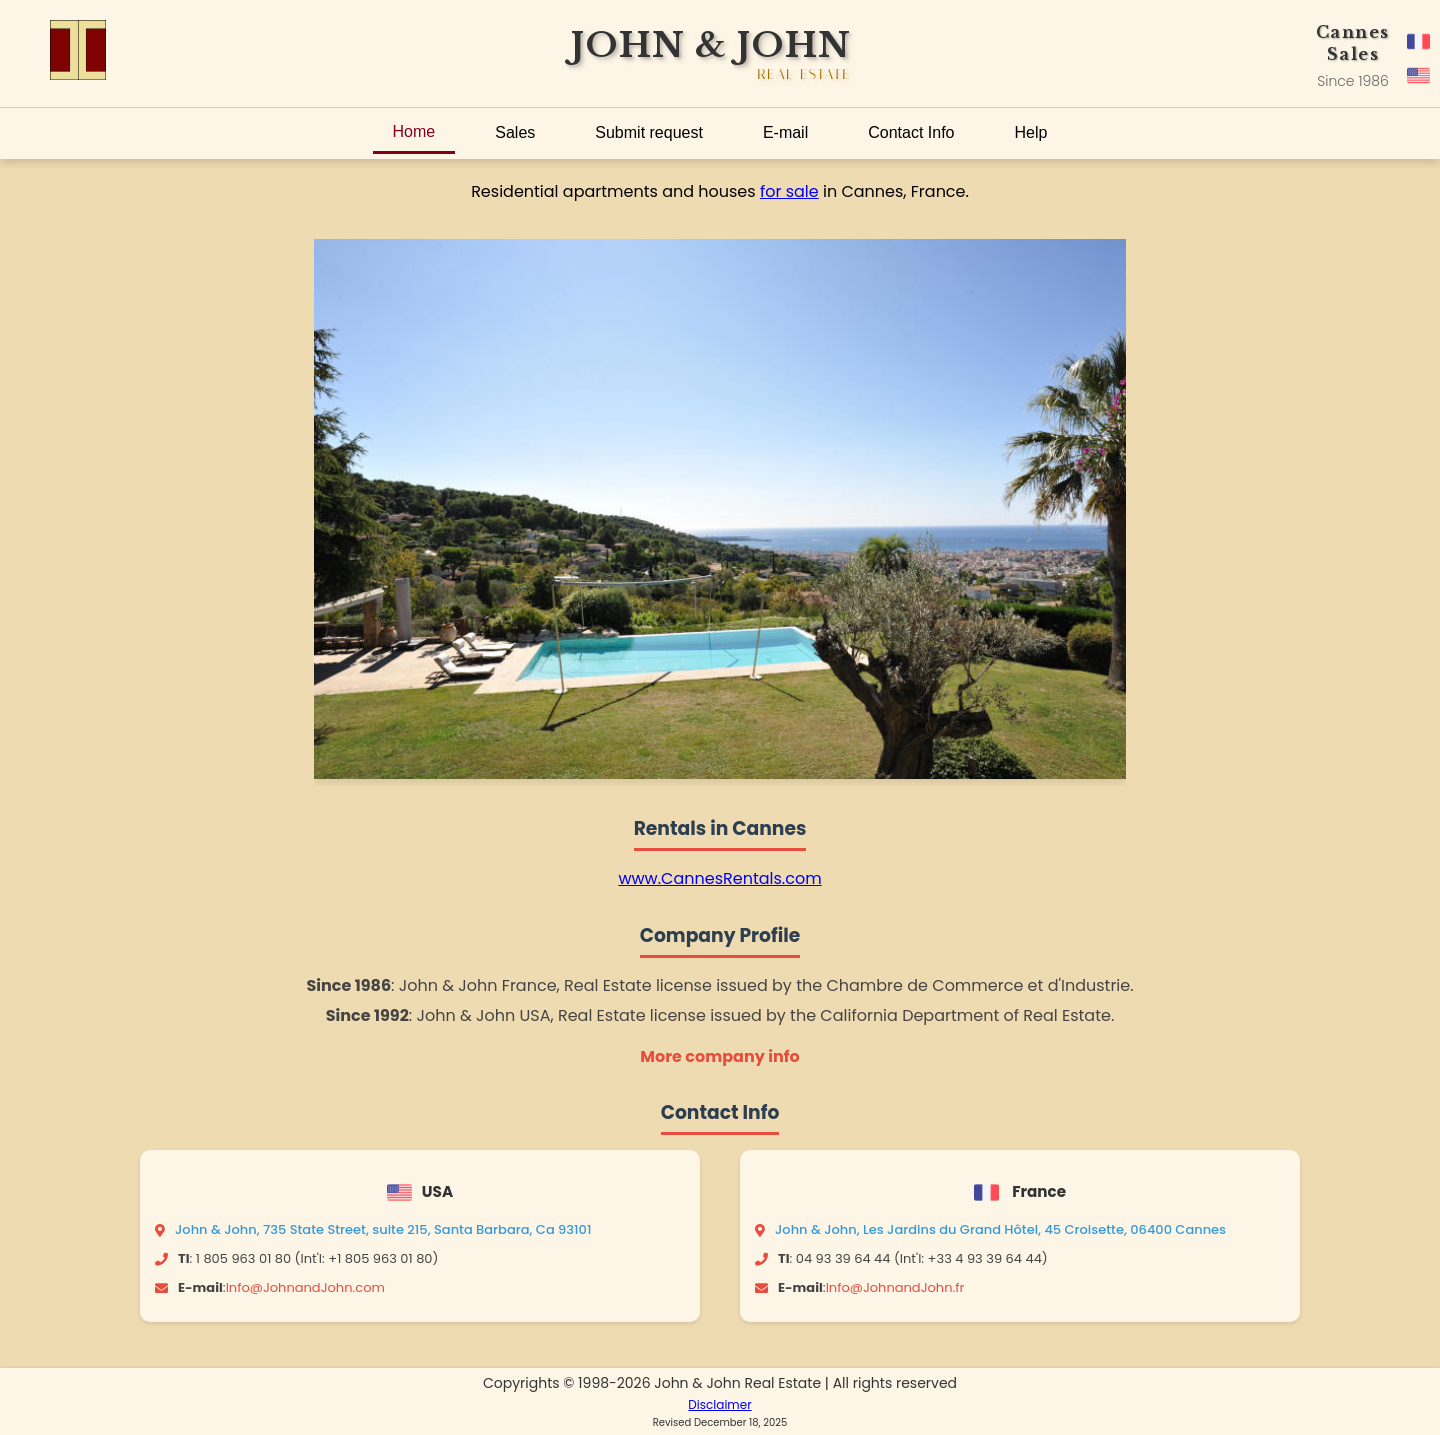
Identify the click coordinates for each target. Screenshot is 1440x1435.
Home (414, 131)
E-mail (785, 132)
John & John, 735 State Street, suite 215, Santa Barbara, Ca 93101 (383, 1229)
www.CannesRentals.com (719, 878)
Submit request (649, 132)
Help (1031, 132)
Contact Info (911, 132)
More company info (719, 1056)
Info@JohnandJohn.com (305, 1287)
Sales (515, 132)
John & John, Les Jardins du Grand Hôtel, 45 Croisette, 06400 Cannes (1000, 1229)
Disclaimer (719, 1404)
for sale (789, 191)
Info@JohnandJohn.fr (895, 1287)
